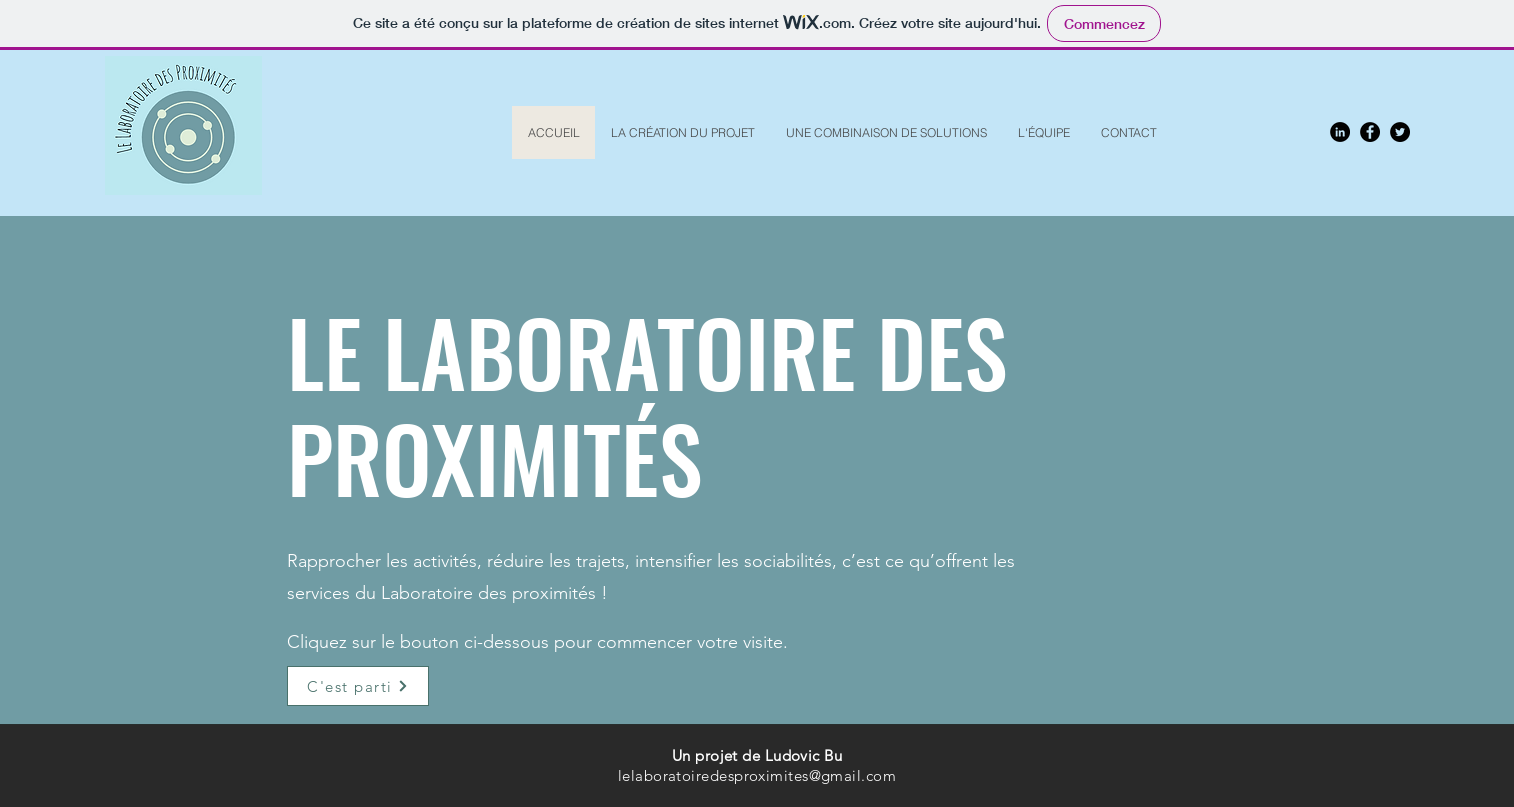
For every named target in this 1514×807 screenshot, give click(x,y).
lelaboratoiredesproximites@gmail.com (757, 775)
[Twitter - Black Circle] (1400, 132)
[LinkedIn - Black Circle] (1340, 132)
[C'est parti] (358, 686)
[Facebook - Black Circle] (1370, 132)
